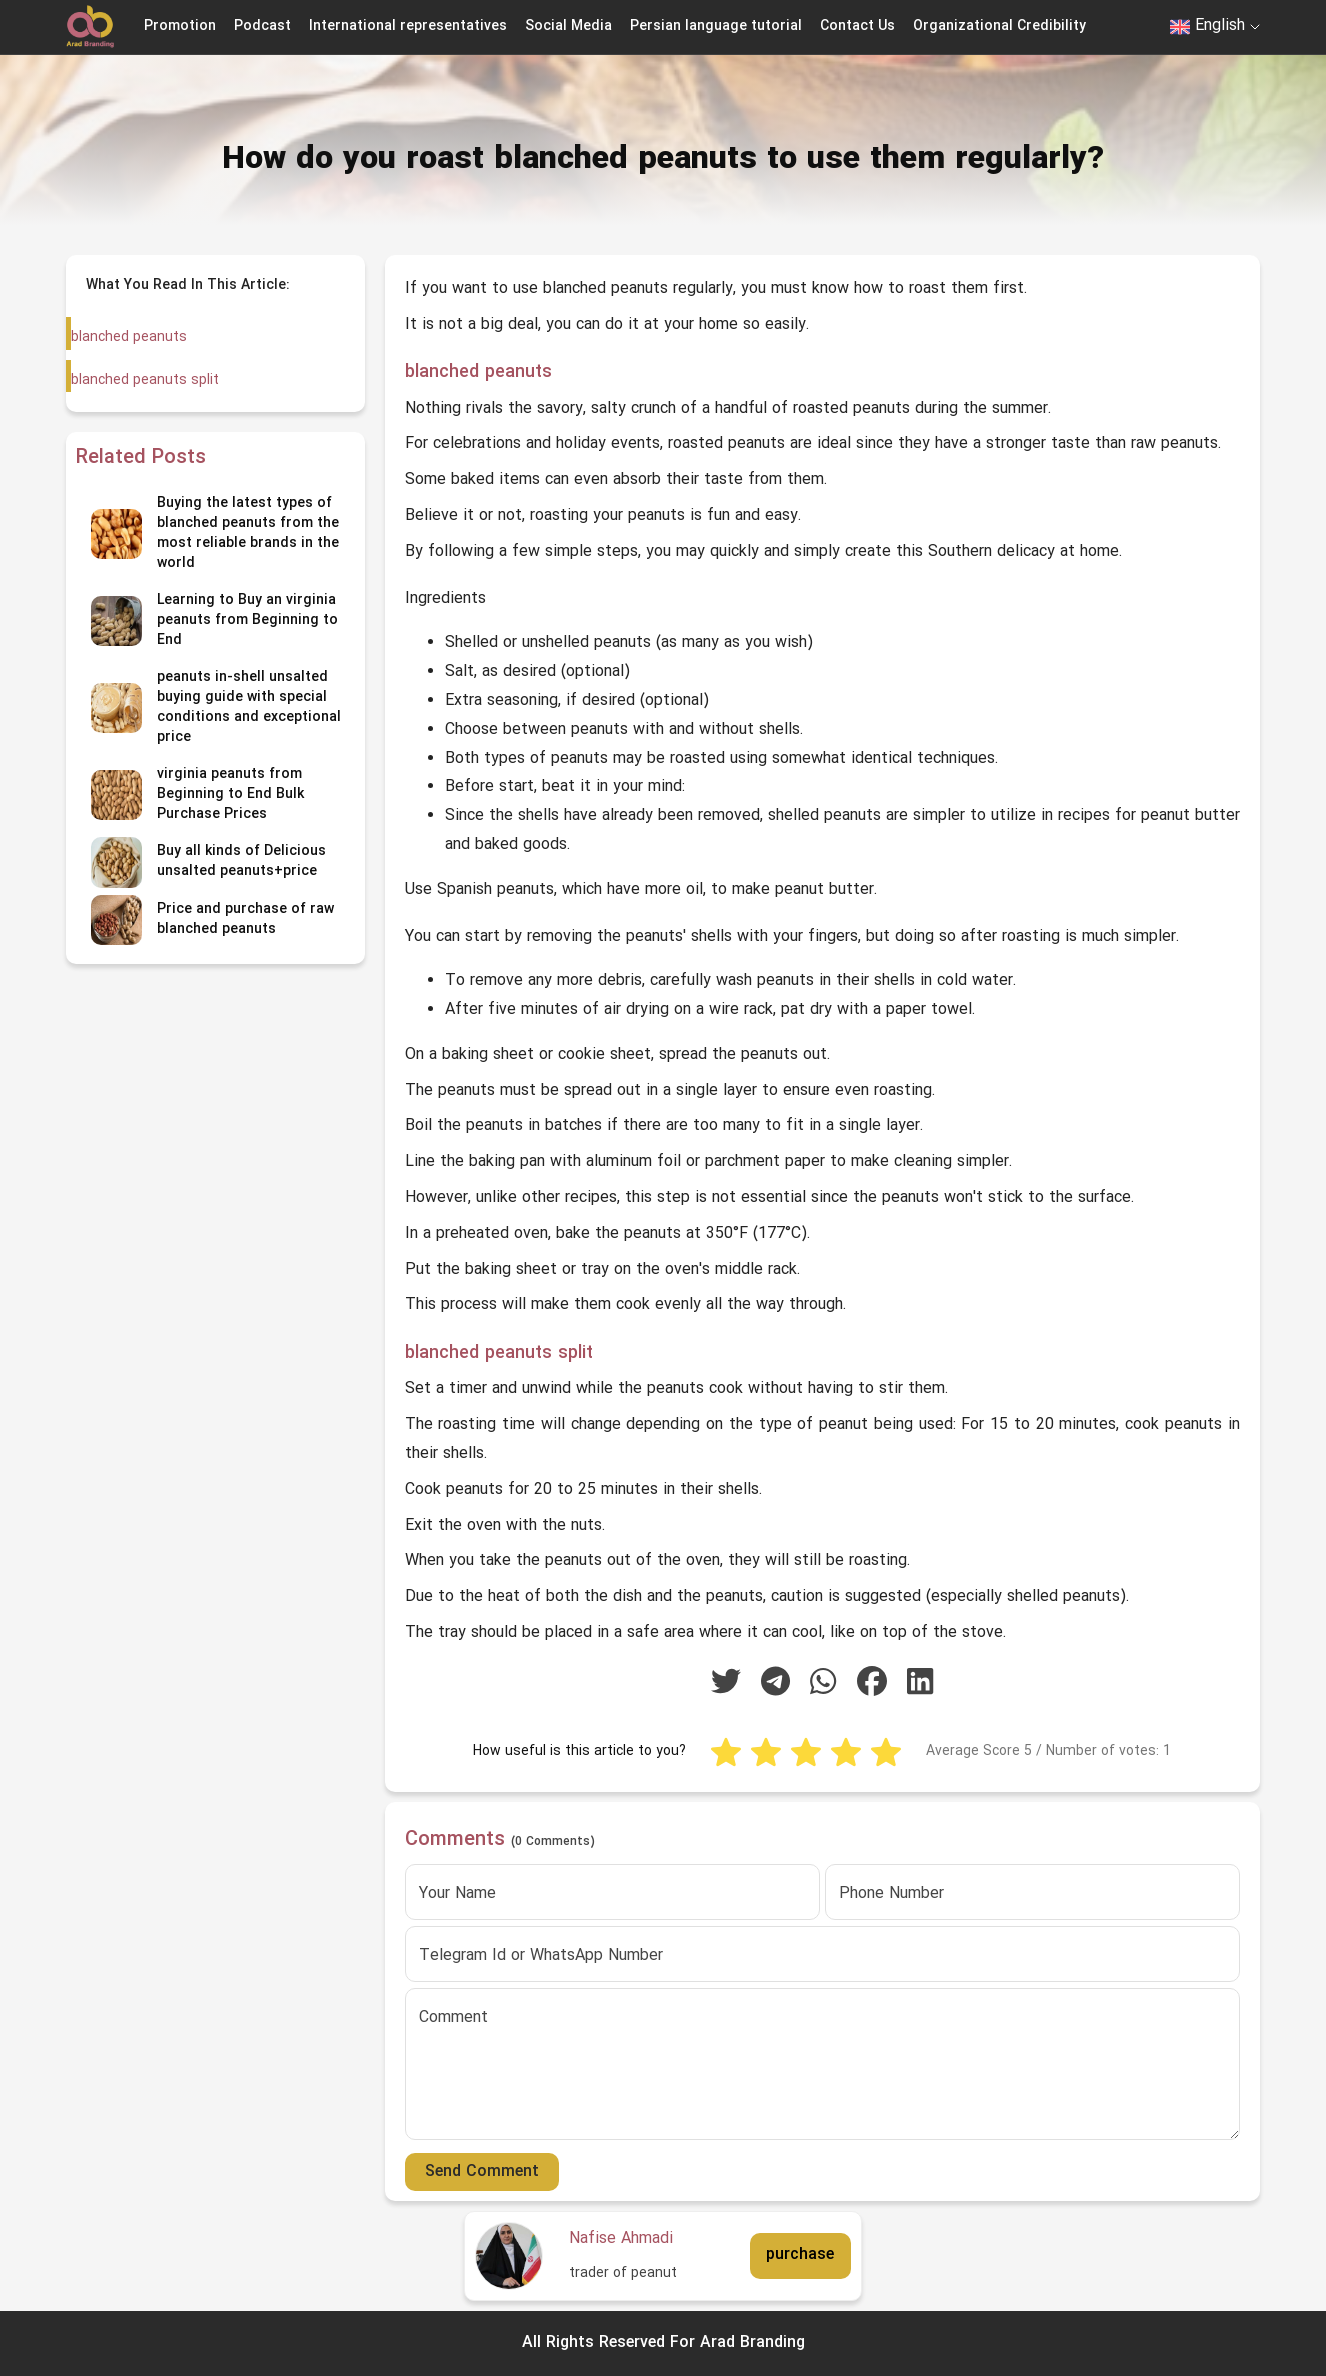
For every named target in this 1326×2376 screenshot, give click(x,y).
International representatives (408, 26)
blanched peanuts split (144, 380)
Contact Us (857, 26)
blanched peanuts (129, 337)
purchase (800, 2255)
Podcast (262, 26)
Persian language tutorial (716, 26)
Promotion (180, 26)
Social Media (568, 26)
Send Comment (482, 2172)
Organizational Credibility (999, 26)
